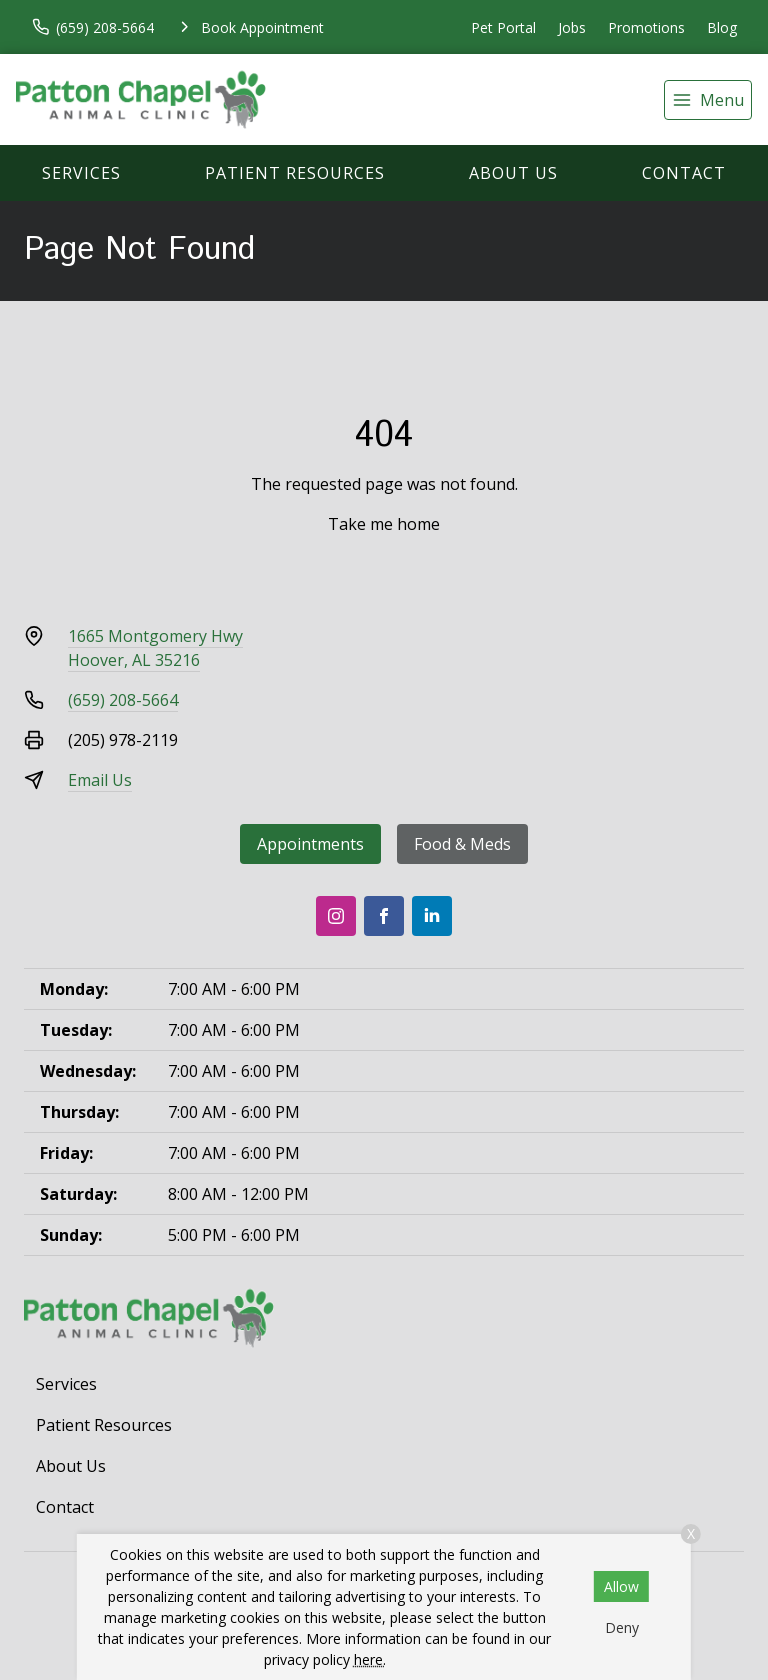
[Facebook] (384, 916)
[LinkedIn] (432, 916)
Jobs (572, 27)
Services (81, 173)
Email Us (100, 780)
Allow (621, 1586)
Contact (684, 173)
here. (370, 1659)
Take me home (384, 524)
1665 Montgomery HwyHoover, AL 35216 (155, 648)
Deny (622, 1627)
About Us (513, 173)
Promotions (646, 27)
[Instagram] (336, 916)
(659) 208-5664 (123, 700)
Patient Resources (295, 173)
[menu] (708, 100)
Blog (722, 27)
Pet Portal (503, 27)
